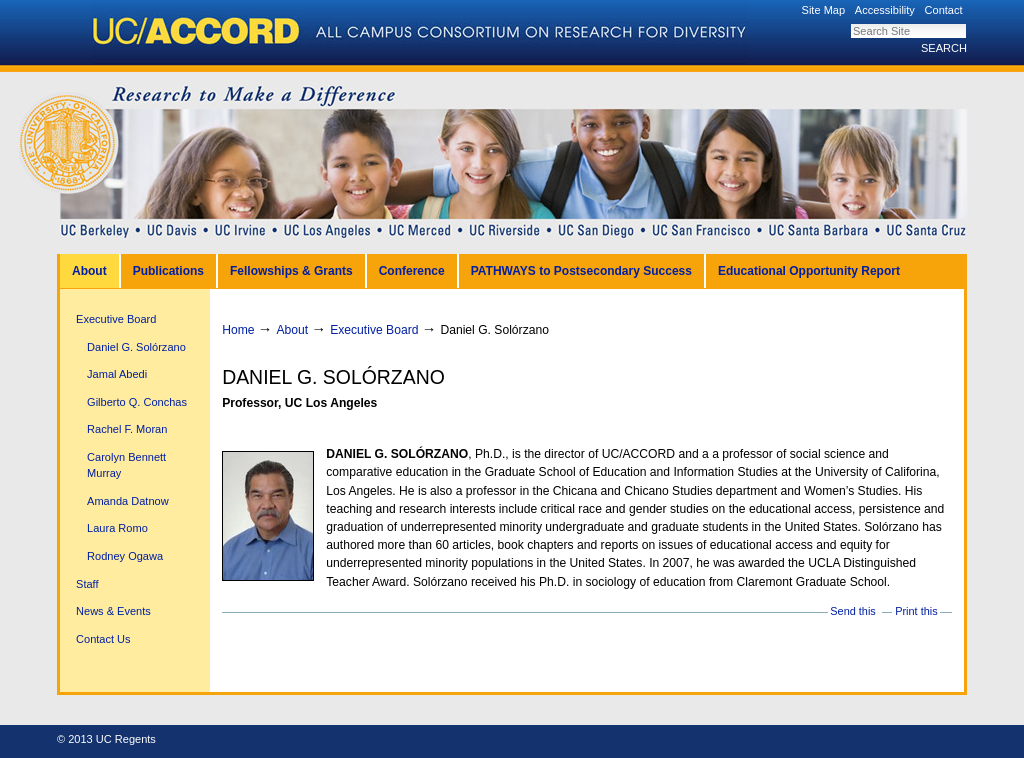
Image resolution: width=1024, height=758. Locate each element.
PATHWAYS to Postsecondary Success (581, 271)
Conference (412, 271)
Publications (168, 271)
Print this (916, 611)
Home (238, 330)
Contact (944, 10)
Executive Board (374, 330)
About (89, 271)
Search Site (850, 23)
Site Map (824, 10)
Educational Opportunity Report (809, 271)
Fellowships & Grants (291, 271)
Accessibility (885, 10)
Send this (852, 611)
